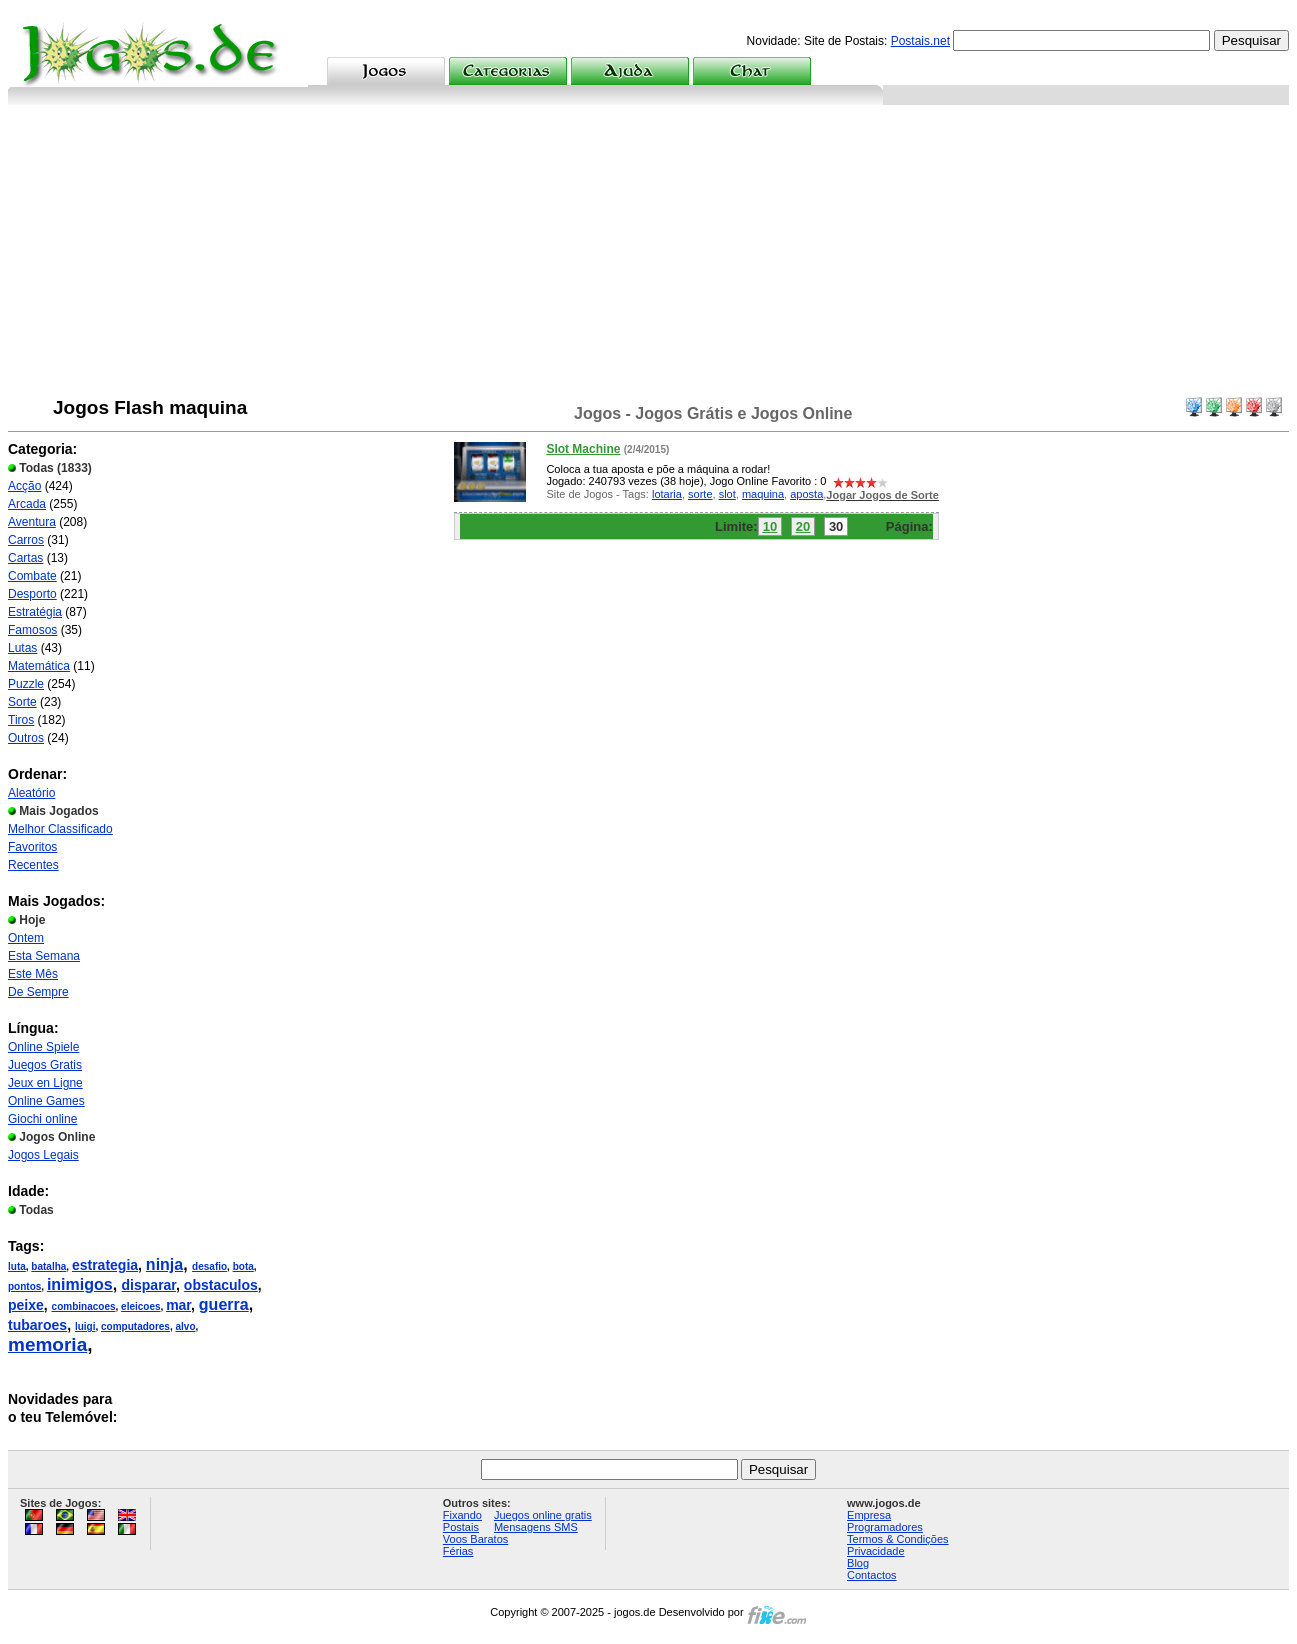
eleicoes (140, 1306)
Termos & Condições (898, 1539)
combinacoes (84, 1306)
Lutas (22, 648)
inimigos (80, 1284)
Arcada (27, 504)
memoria (47, 1344)
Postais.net (920, 41)
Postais (461, 1527)
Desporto (32, 594)
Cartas (25, 558)
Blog (858, 1563)
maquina (763, 494)
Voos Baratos (475, 1539)
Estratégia (35, 612)
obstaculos (221, 1285)
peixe (26, 1305)
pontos (24, 1286)
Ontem (26, 938)
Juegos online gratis (543, 1515)
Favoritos (32, 847)
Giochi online (42, 1119)
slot (727, 494)
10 (770, 526)
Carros (26, 540)
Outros (26, 738)
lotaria (667, 494)
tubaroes (37, 1325)
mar (178, 1305)
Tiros (21, 720)
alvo (186, 1326)
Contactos (872, 1575)
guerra (224, 1304)
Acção (24, 486)
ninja (164, 1264)
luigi (85, 1326)
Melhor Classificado (60, 829)
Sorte (22, 702)
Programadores (885, 1527)
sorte (700, 494)
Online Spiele (43, 1047)
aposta (806, 494)
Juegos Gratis (45, 1065)
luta (17, 1266)
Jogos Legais (43, 1155)
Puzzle (26, 684)
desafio (209, 1266)
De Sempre (38, 992)
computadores (135, 1326)
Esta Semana (44, 956)
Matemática (39, 666)
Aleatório (31, 793)
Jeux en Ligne (45, 1083)
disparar (149, 1285)
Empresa (869, 1515)
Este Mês (33, 974)
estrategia (105, 1265)
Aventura (32, 522)
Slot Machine (583, 449)
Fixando (462, 1515)
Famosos (32, 630)
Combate (32, 576)
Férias (458, 1551)
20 (803, 526)
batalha (48, 1266)
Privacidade (875, 1551)
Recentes (33, 865)
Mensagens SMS (536, 1527)
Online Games (46, 1101)
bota (243, 1266)
